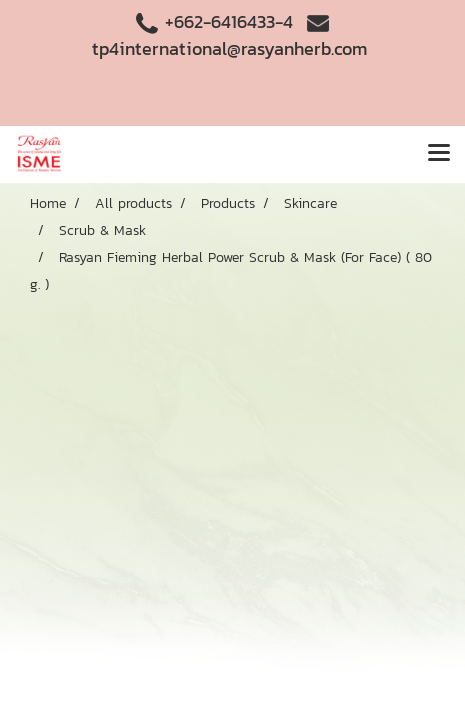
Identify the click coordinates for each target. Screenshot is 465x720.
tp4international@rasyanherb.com (229, 48)
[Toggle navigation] (439, 154)
